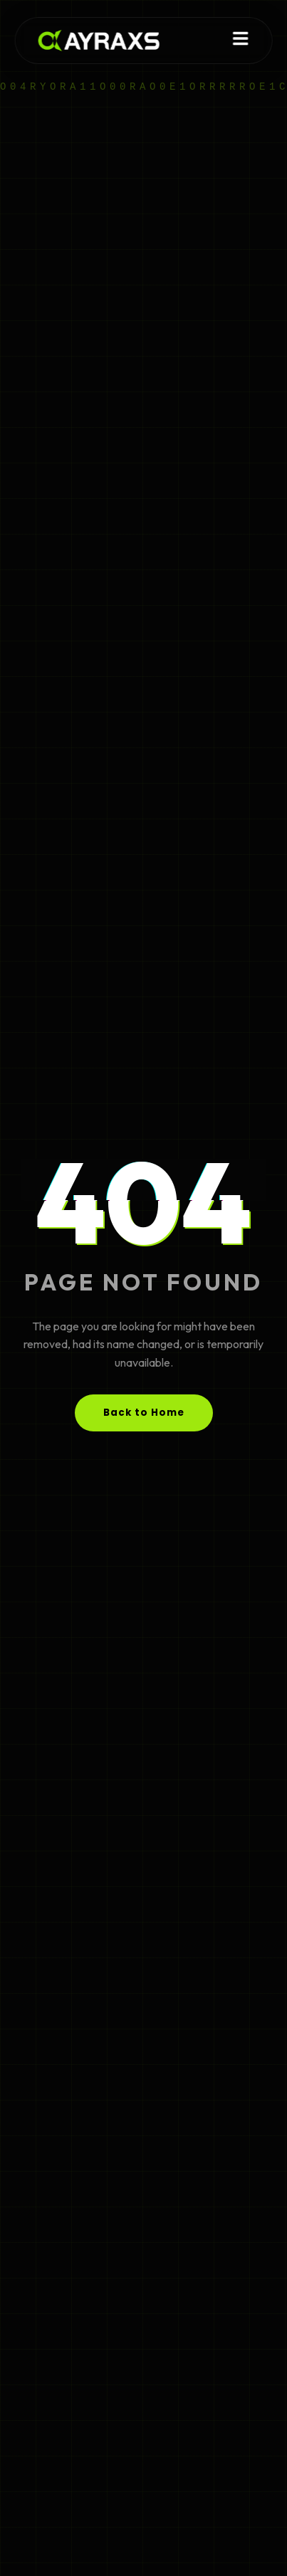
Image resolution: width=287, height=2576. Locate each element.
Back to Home (143, 1412)
